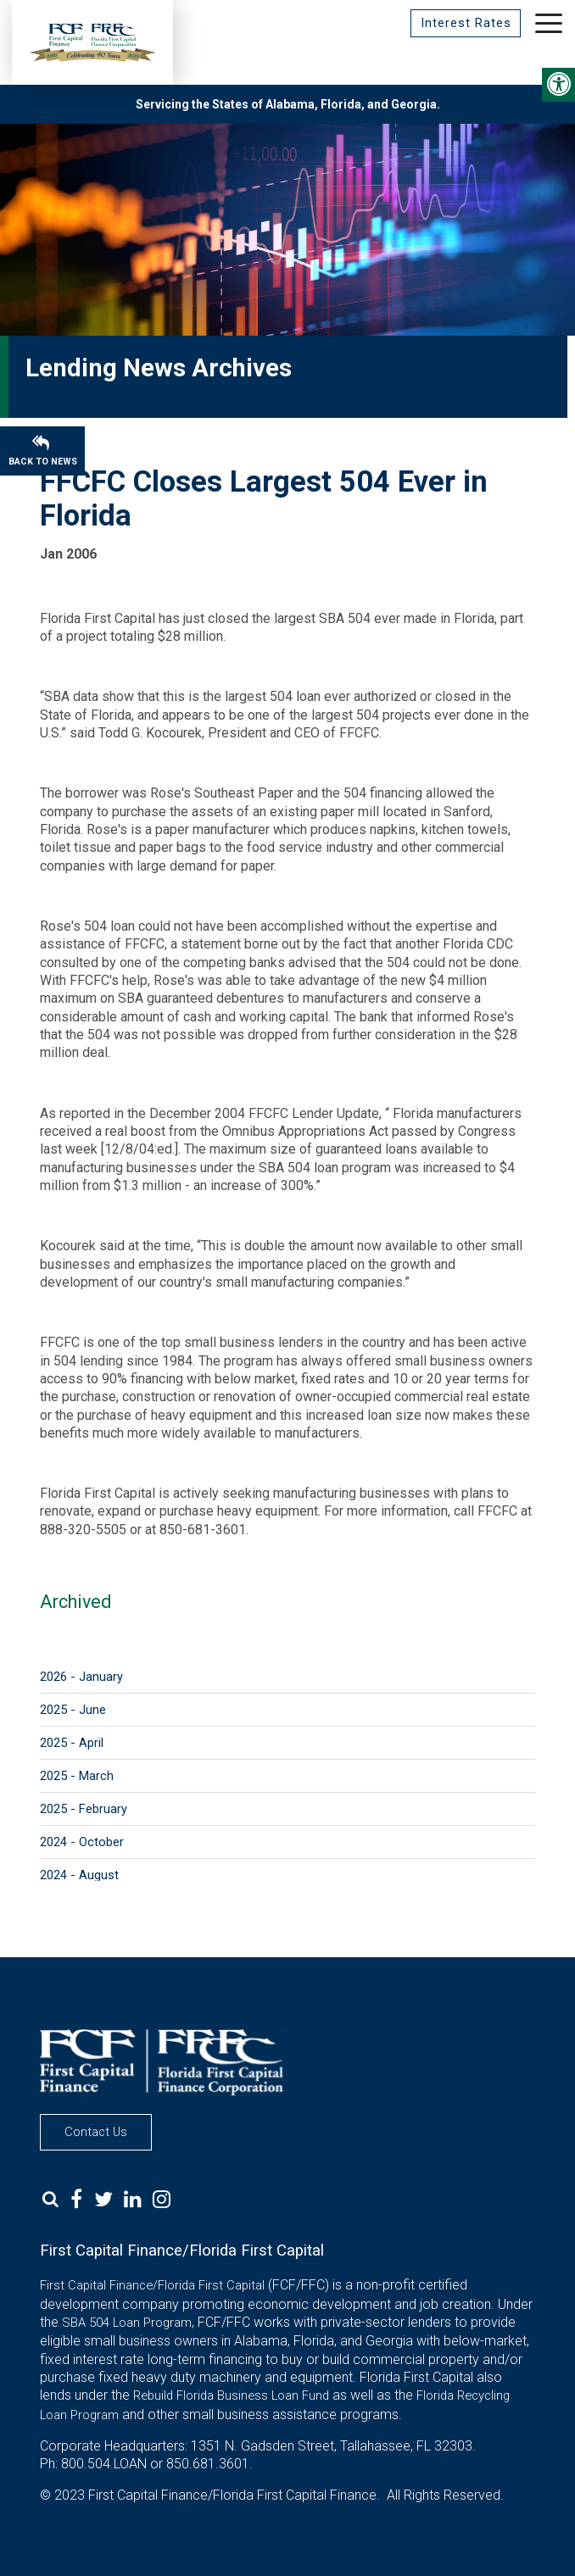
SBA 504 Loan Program (127, 2322)
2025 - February (83, 1809)
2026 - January (81, 1676)
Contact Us (95, 2131)
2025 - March (77, 1775)
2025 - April (71, 1742)
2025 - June (73, 1709)
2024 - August (79, 1875)
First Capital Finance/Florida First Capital (152, 2285)
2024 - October (82, 1842)
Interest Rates (465, 23)
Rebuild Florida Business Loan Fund (231, 2395)
